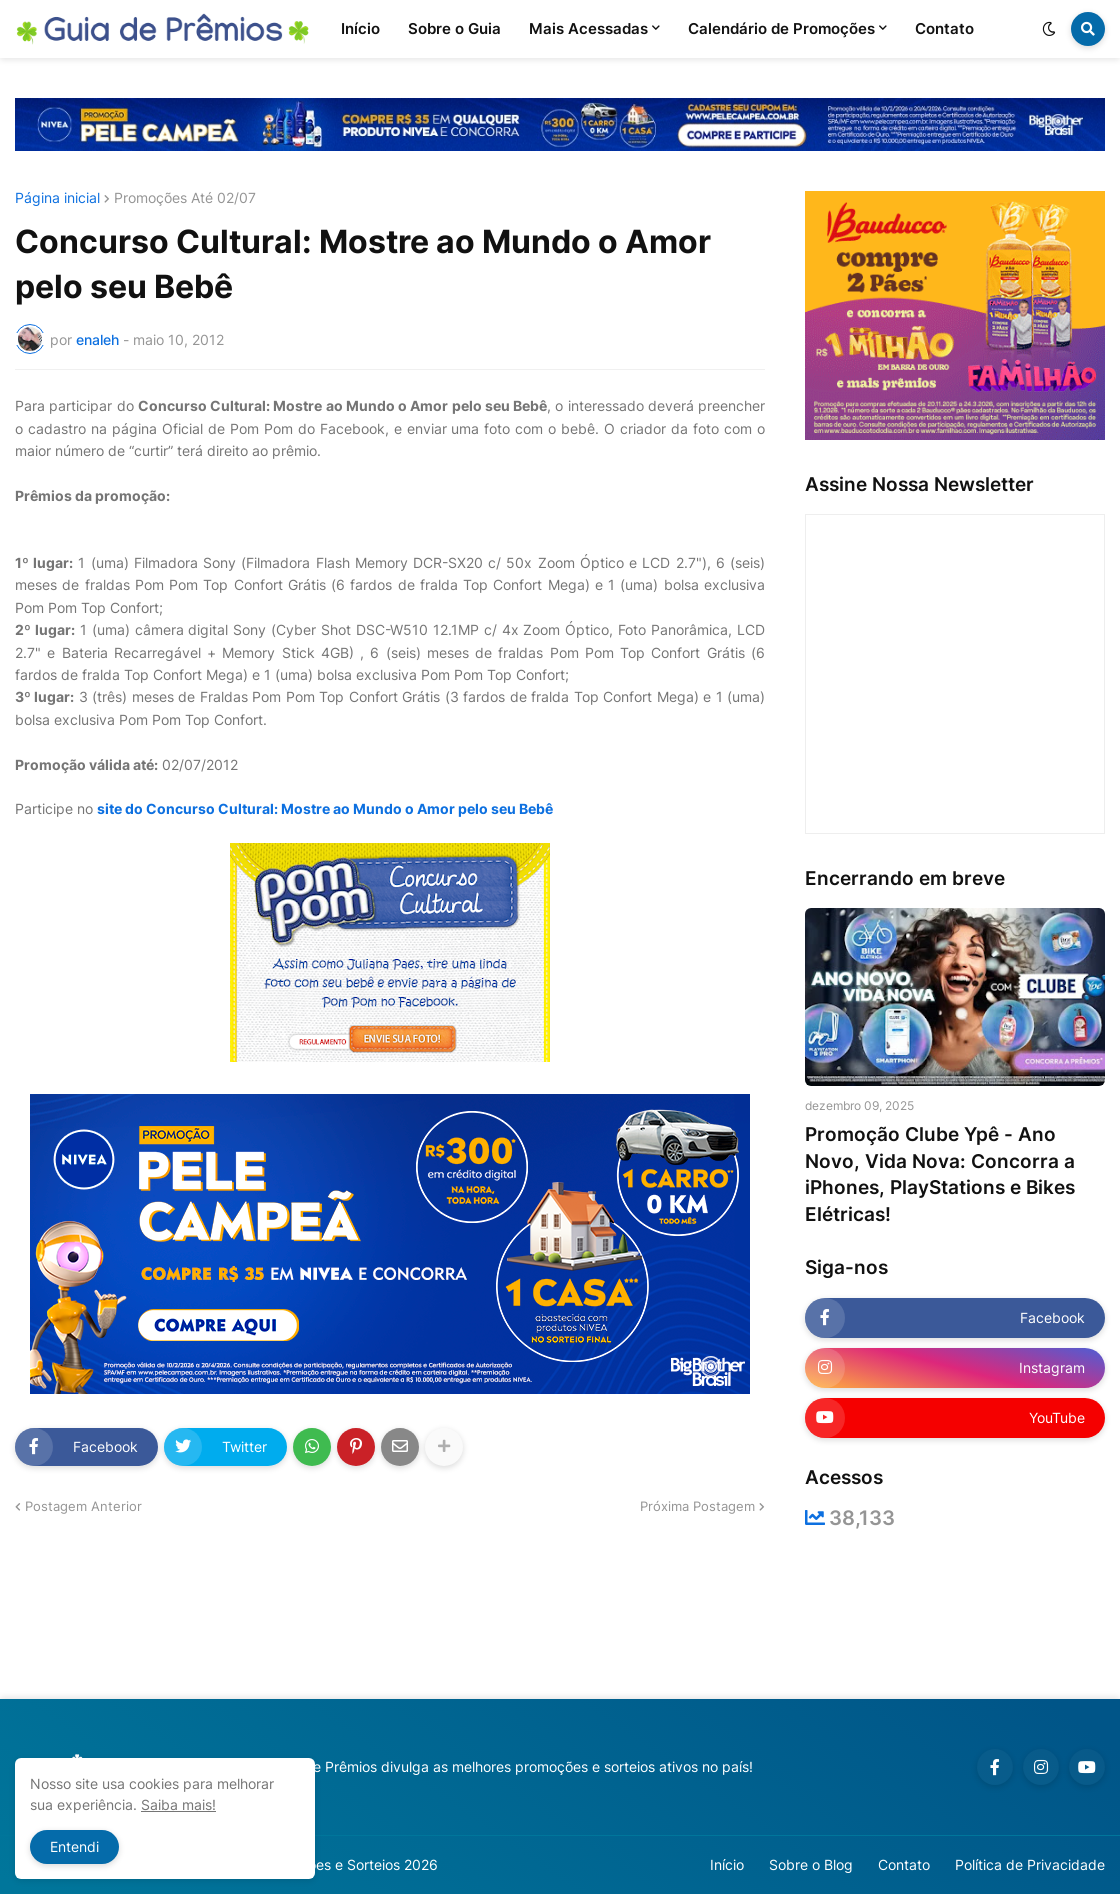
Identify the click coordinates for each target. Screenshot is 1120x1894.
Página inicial (57, 198)
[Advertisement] (560, 1614)
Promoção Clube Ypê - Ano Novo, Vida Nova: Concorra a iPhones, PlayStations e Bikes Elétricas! (940, 1174)
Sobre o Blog (811, 1864)
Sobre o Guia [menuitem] (454, 28)
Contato (904, 1864)
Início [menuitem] (360, 28)
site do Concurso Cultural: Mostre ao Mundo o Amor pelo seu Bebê (325, 808)
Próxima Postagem (697, 1506)
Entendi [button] (74, 1846)
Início (727, 1864)
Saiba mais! (178, 1804)
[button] (1049, 29)
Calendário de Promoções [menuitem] (781, 28)
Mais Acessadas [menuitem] (588, 28)
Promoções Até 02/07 (185, 198)
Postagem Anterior (83, 1506)
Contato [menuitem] (944, 28)
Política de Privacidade (1030, 1864)
